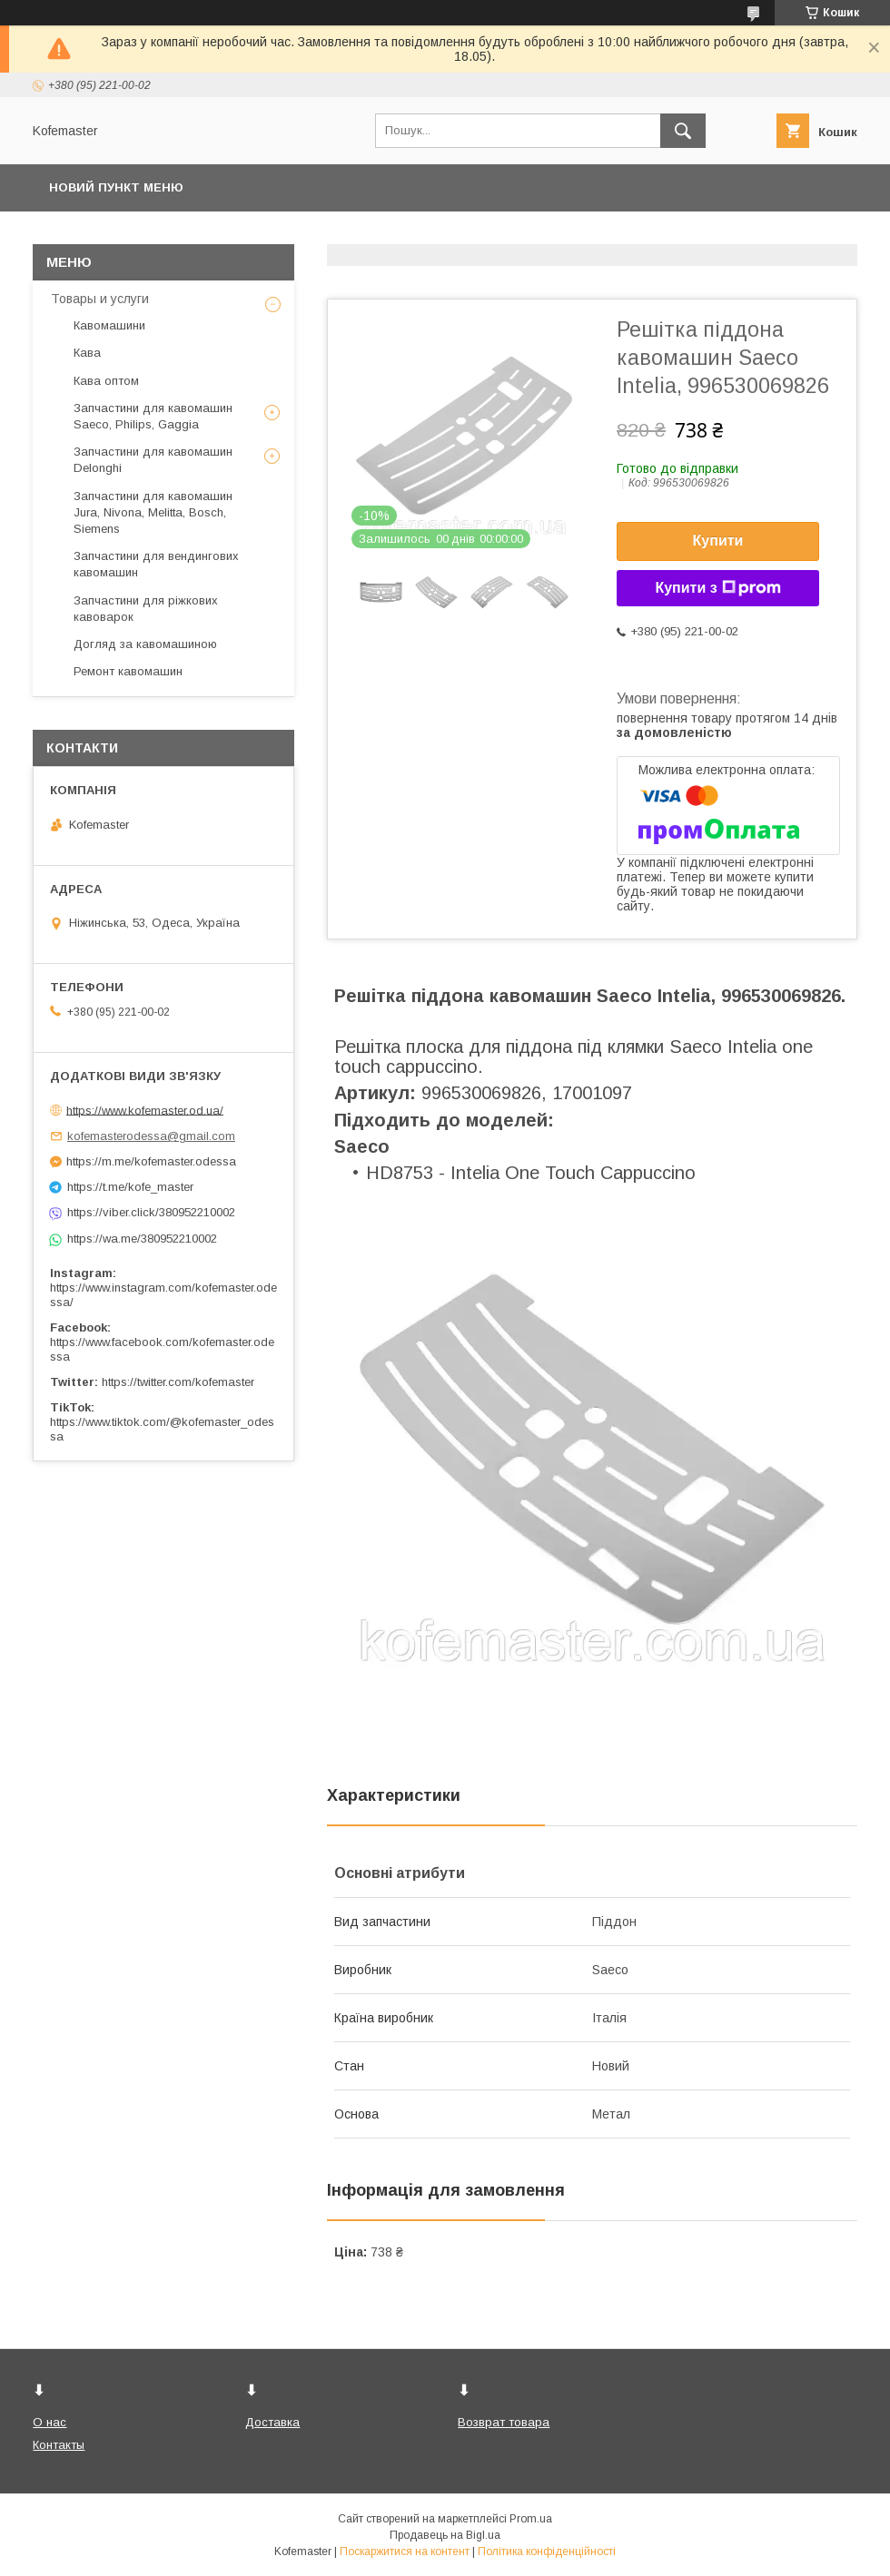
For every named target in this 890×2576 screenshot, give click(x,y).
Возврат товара (503, 2422)
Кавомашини (109, 325)
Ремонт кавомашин (128, 671)
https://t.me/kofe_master (130, 1187)
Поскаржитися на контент (405, 2551)
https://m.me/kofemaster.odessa (151, 1161)
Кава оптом (106, 381)
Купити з (717, 588)
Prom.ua (530, 2518)
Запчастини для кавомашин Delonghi (153, 460)
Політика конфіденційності (547, 2551)
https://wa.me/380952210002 (142, 1238)
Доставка (272, 2422)
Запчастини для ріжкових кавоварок (146, 609)
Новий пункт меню (116, 187)
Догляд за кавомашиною (145, 644)
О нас (49, 2422)
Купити (718, 540)
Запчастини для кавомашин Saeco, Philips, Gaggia (153, 416)
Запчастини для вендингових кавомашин (156, 564)
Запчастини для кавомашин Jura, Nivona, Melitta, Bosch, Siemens (153, 512)
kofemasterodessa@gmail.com (151, 1136)
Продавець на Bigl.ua (445, 2535)
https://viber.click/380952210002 (151, 1212)
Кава (87, 352)
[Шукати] (683, 130)
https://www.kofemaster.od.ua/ (144, 1109)
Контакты (58, 2445)
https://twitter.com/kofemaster (178, 1382)
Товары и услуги (100, 298)
